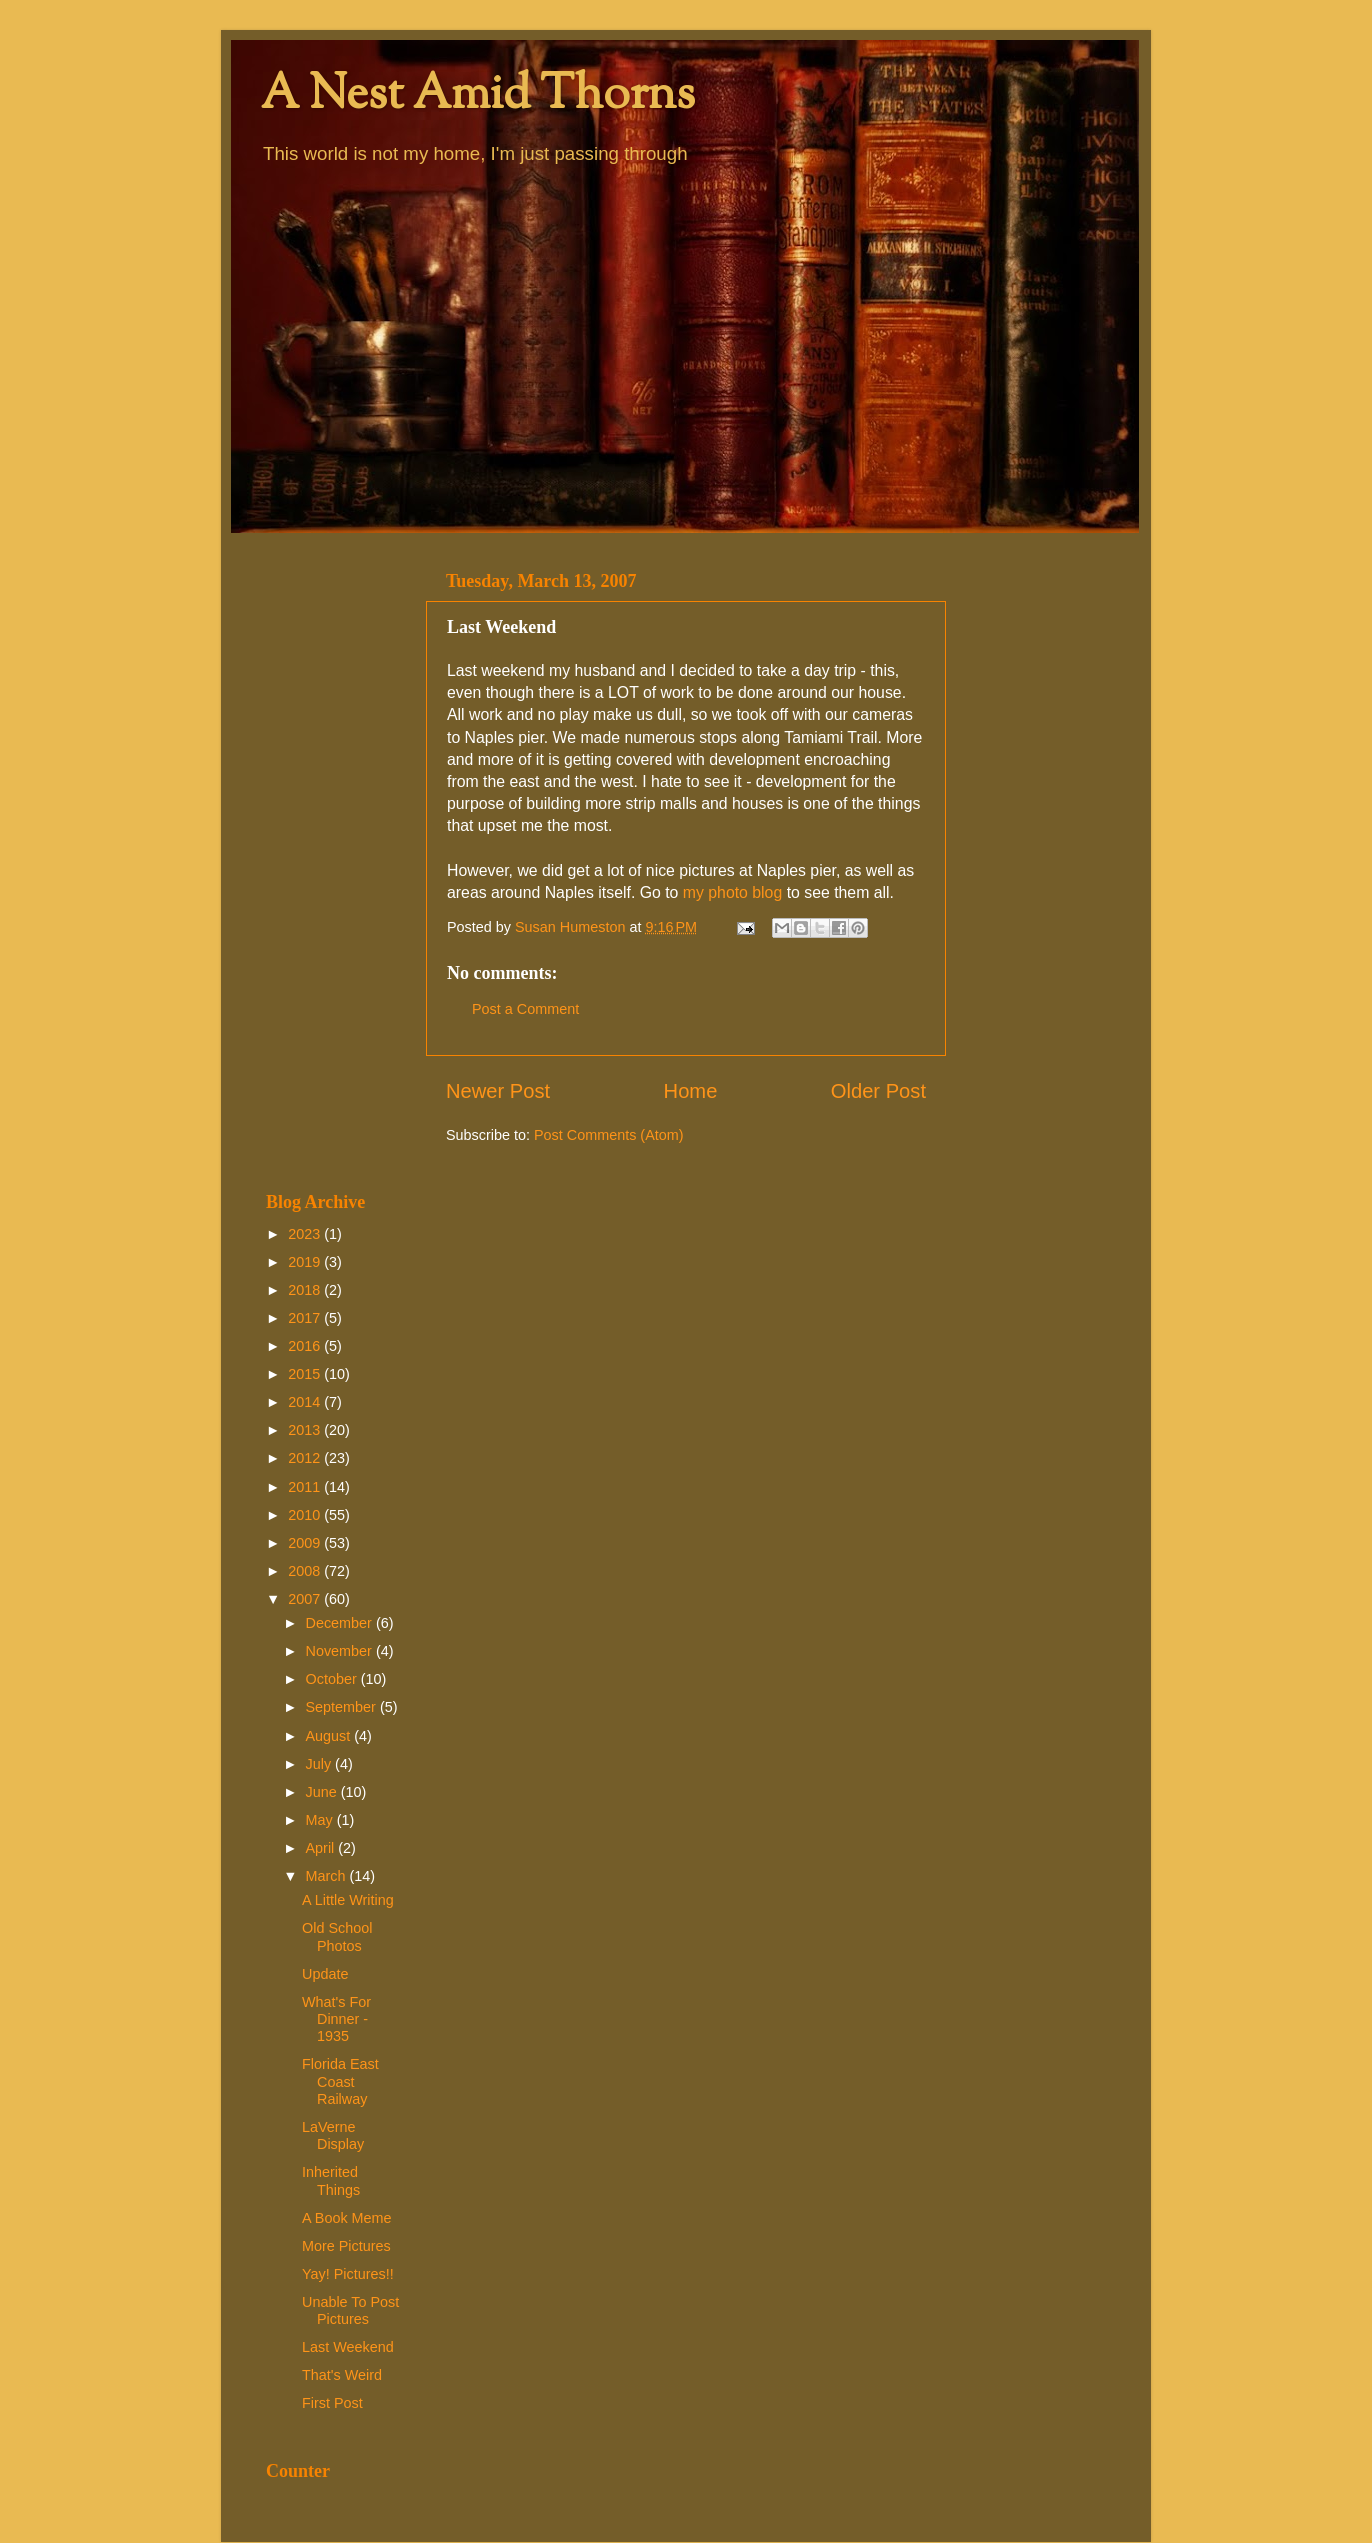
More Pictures (346, 2246)
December (341, 1623)
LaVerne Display (333, 2135)
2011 (306, 1487)
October (333, 1679)
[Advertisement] (333, 862)
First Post (332, 2403)
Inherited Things (331, 2180)
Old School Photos (337, 1936)
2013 (306, 1430)
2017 (306, 1318)
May (321, 1820)
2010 (306, 1515)
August (330, 1736)
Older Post (878, 1091)
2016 (306, 1346)
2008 (306, 1571)
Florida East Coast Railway (340, 2081)
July (321, 1764)
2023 (306, 1234)
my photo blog (732, 892)
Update (325, 1974)
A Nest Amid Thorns (478, 96)
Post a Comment (525, 1009)
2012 (306, 1458)
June (323, 1792)
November (341, 1651)
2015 (306, 1374)
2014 (306, 1402)
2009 (306, 1543)
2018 (306, 1290)
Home (691, 1091)
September (343, 1707)
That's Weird (342, 2375)
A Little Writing (348, 1900)
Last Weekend (348, 2347)
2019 (306, 1262)
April (322, 1848)
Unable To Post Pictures (350, 2310)
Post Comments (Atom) (609, 1135)
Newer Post (498, 1091)
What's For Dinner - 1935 (336, 2019)
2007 (306, 1599)
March (328, 1876)
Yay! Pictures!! (348, 2274)
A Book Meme (347, 2218)
